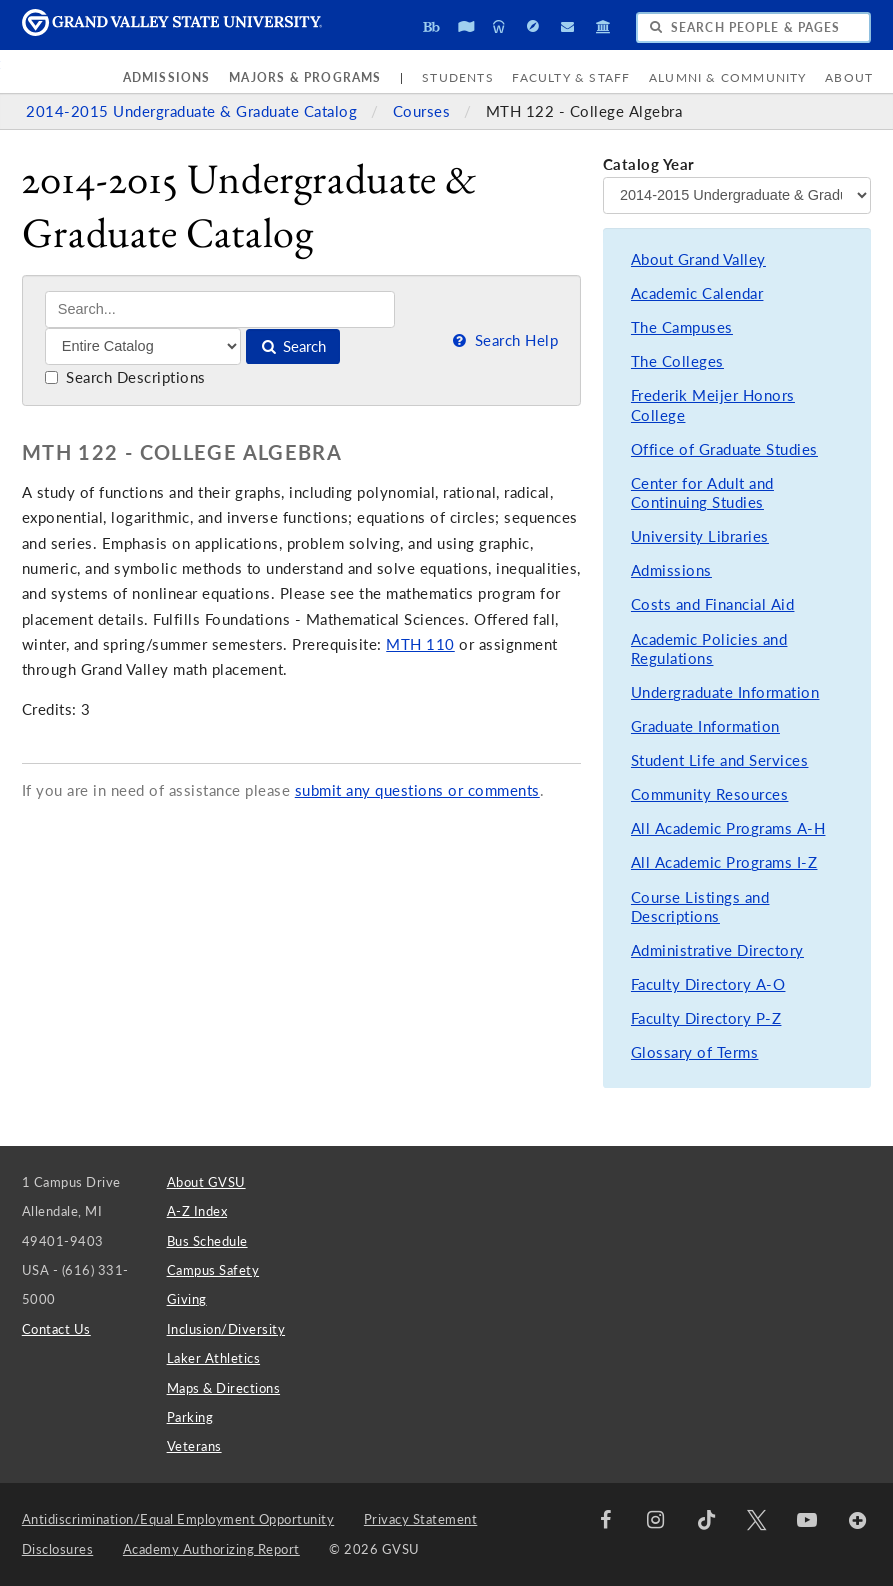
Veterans (194, 1446)
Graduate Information (705, 726)
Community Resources (710, 794)
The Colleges (677, 361)
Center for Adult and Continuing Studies (702, 493)
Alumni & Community (728, 77)
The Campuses (682, 327)
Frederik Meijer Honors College (713, 405)
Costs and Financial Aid (713, 604)
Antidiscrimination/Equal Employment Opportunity (178, 1519)
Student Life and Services (720, 760)
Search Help (504, 340)
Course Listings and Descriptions (700, 907)
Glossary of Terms (695, 1052)
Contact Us (56, 1329)
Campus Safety (213, 1270)
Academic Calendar (697, 293)
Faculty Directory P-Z (706, 1018)
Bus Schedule (207, 1241)
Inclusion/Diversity (226, 1329)
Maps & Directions (224, 1388)
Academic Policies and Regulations (709, 649)
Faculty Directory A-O (708, 984)
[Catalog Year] (737, 195)
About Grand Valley (698, 259)
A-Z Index (197, 1211)
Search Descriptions (125, 377)
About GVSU (206, 1182)
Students (458, 77)
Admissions (167, 77)
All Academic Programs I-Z (724, 862)
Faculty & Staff (571, 77)
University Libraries (700, 536)
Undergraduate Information (725, 692)
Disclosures (58, 1549)
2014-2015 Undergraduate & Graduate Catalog (194, 111)
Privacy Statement (421, 1519)
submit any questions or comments (417, 790)
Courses (424, 111)
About (849, 77)
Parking (190, 1417)
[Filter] (143, 346)
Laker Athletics (214, 1358)
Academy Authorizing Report (211, 1549)
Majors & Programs (305, 77)
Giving (187, 1299)
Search (292, 346)
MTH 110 (420, 644)
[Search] (220, 309)
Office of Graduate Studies (724, 449)
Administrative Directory (717, 950)
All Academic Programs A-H (728, 828)
